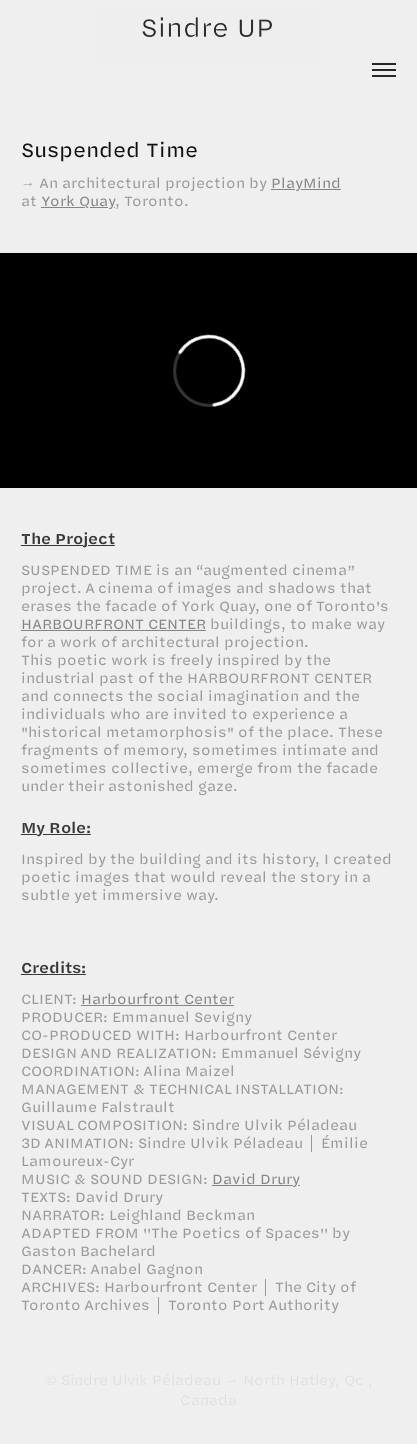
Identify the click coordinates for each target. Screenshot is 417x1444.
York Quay (78, 200)
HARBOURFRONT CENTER (113, 623)
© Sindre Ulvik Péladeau (133, 1379)
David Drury (256, 1178)
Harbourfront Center (157, 998)
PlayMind (306, 182)
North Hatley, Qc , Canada (276, 1389)
